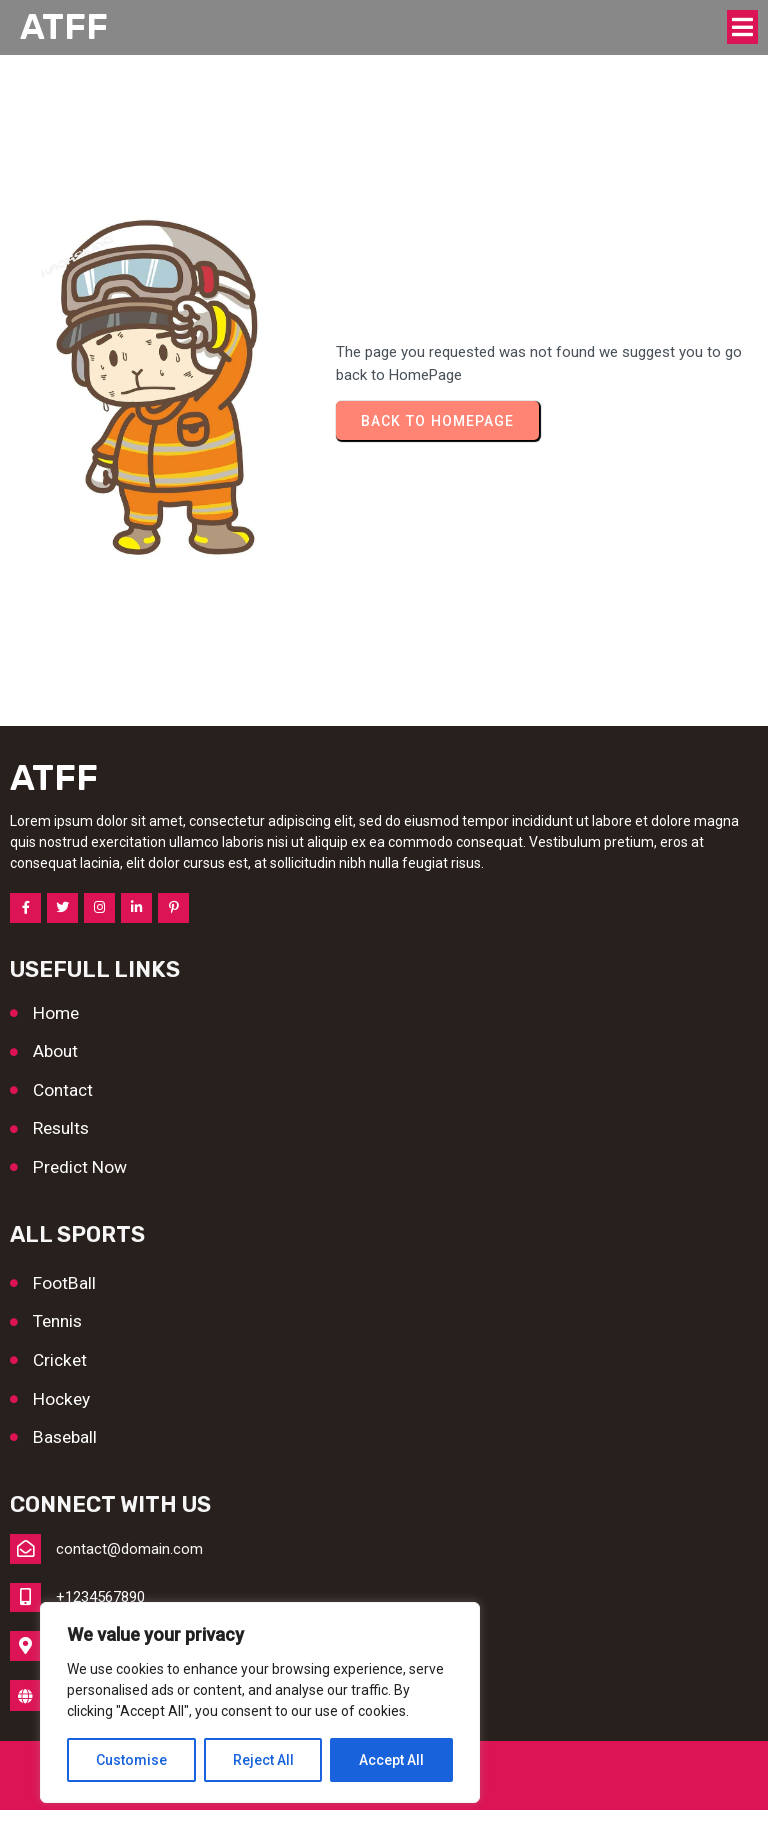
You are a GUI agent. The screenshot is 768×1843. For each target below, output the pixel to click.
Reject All (263, 1760)
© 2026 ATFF (384, 1808)
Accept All (391, 1760)
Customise (131, 1760)
